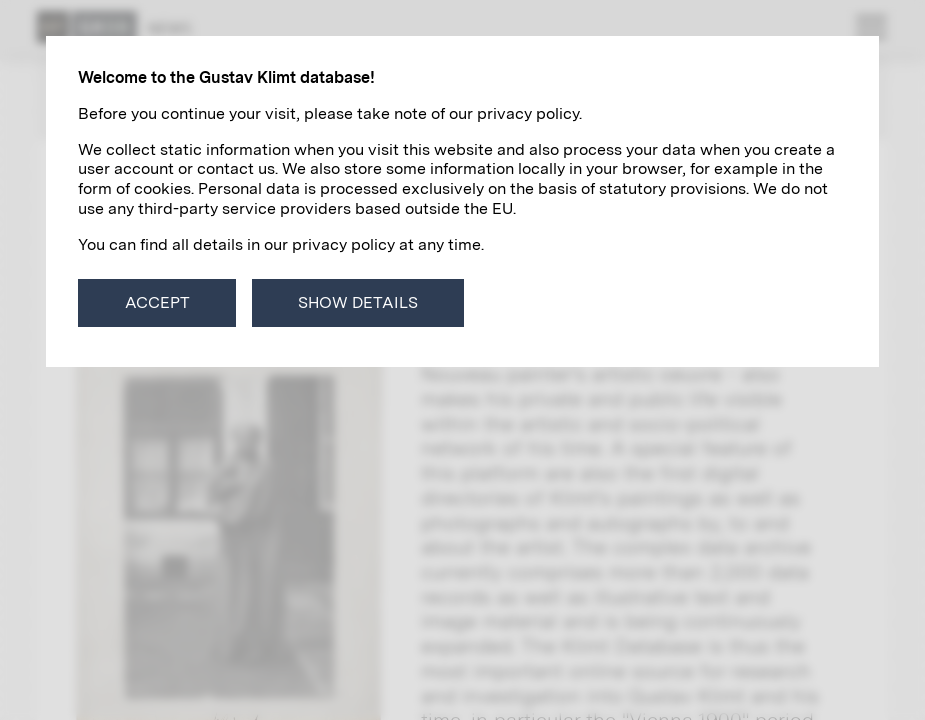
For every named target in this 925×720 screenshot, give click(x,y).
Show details (358, 302)
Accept (157, 302)
